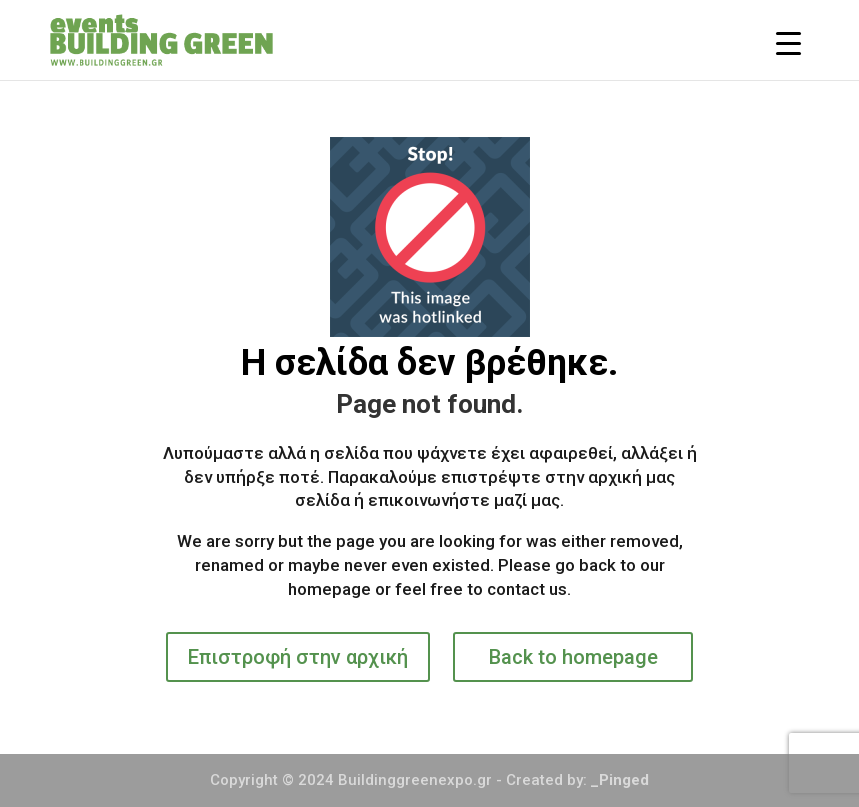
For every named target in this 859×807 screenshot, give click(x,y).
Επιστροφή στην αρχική (298, 657)
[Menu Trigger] (788, 42)
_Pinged (620, 780)
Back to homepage (573, 657)
